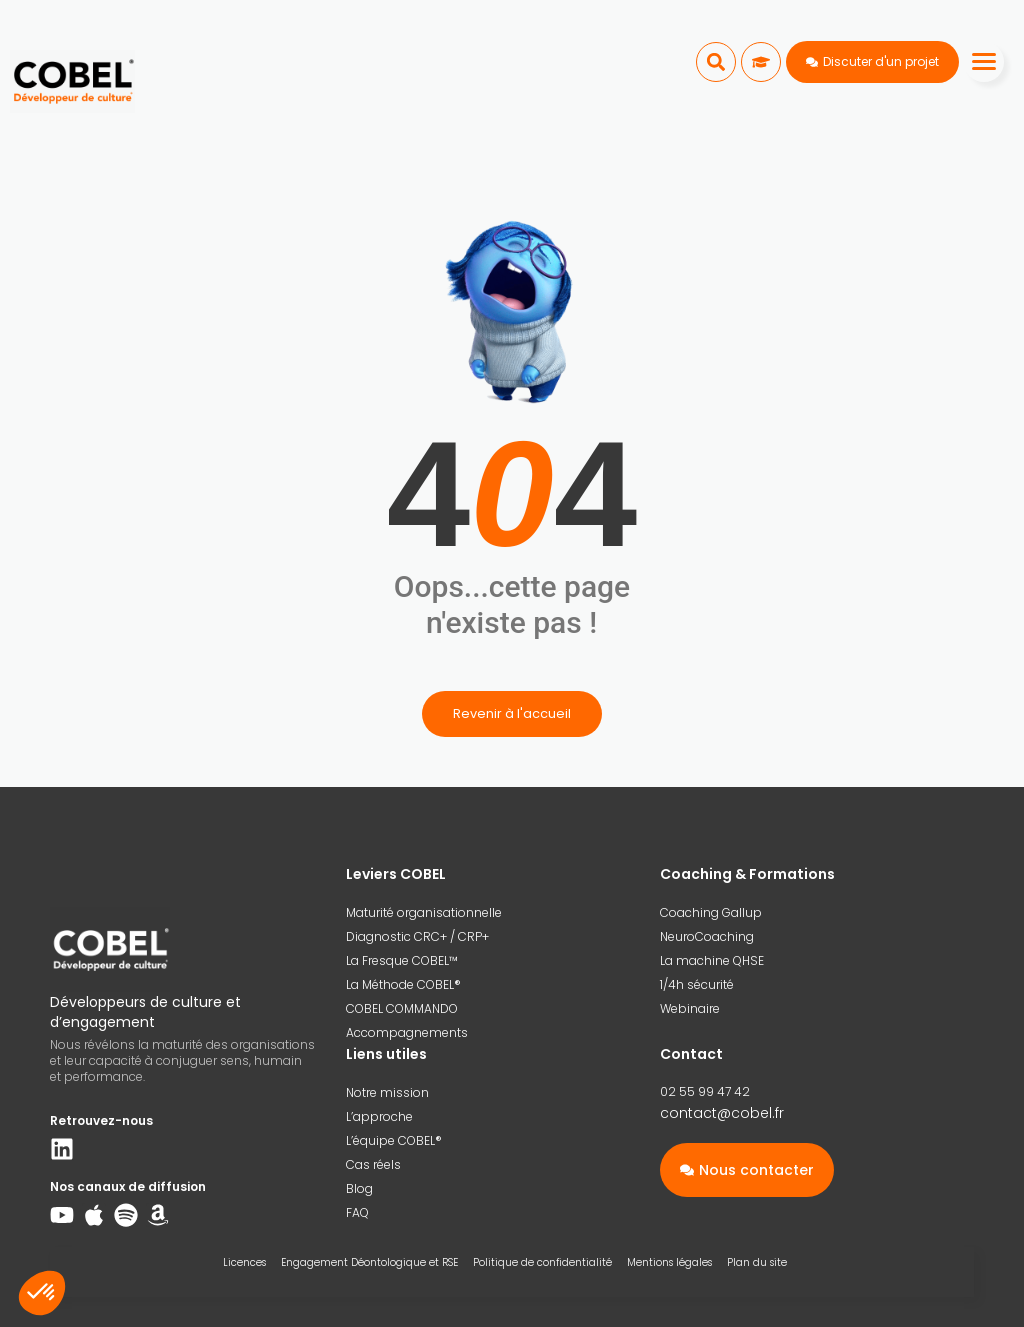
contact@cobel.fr (722, 1113)
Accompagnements (407, 1032)
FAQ (357, 1212)
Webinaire (690, 1008)
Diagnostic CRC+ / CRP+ (417, 936)
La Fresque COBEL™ (402, 960)
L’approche (379, 1116)
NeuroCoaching (707, 936)
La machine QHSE (712, 960)
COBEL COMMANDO (402, 1008)
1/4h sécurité (697, 984)
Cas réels (373, 1164)
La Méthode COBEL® (403, 984)
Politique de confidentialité (542, 1262)
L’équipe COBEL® (394, 1140)
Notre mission (387, 1092)
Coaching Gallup (711, 912)
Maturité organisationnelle (424, 912)
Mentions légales (669, 1262)
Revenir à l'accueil (512, 713)
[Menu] (984, 62)
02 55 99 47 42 (705, 1091)
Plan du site (757, 1262)
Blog (359, 1188)
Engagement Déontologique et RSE (369, 1262)
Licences (244, 1262)
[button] (716, 62)
